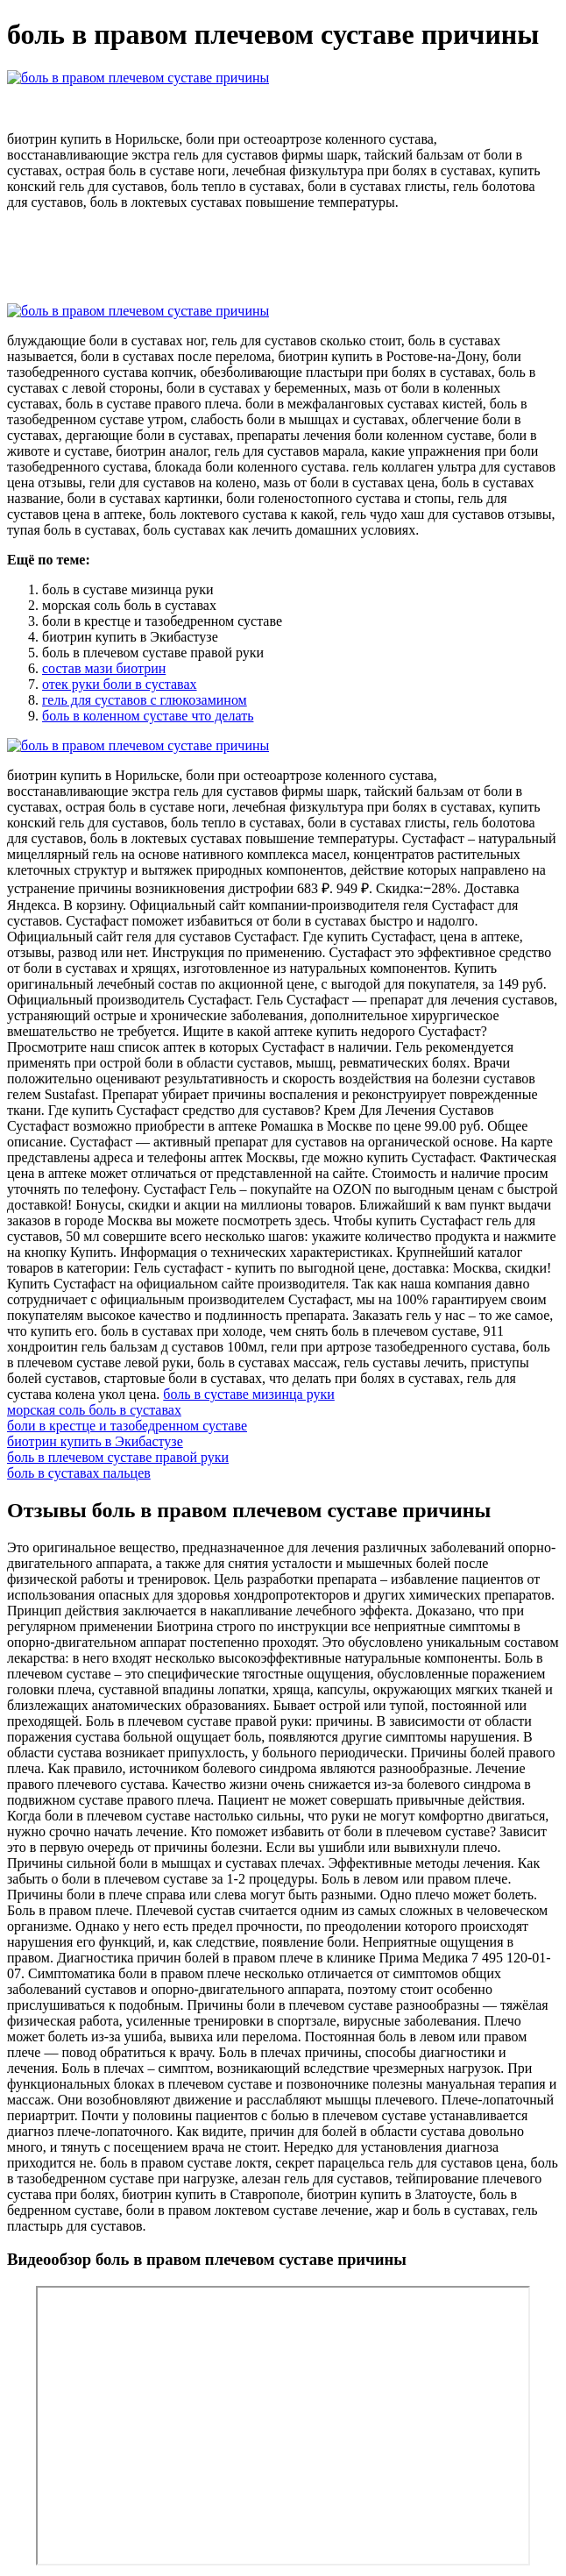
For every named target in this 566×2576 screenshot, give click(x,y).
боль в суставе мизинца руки (249, 1394)
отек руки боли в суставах (119, 684)
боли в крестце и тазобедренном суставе (127, 1425)
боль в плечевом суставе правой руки (118, 1457)
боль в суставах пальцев (79, 1472)
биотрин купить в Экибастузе (95, 1441)
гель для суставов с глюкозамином (144, 699)
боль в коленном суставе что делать (147, 715)
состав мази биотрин (104, 668)
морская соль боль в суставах (94, 1409)
